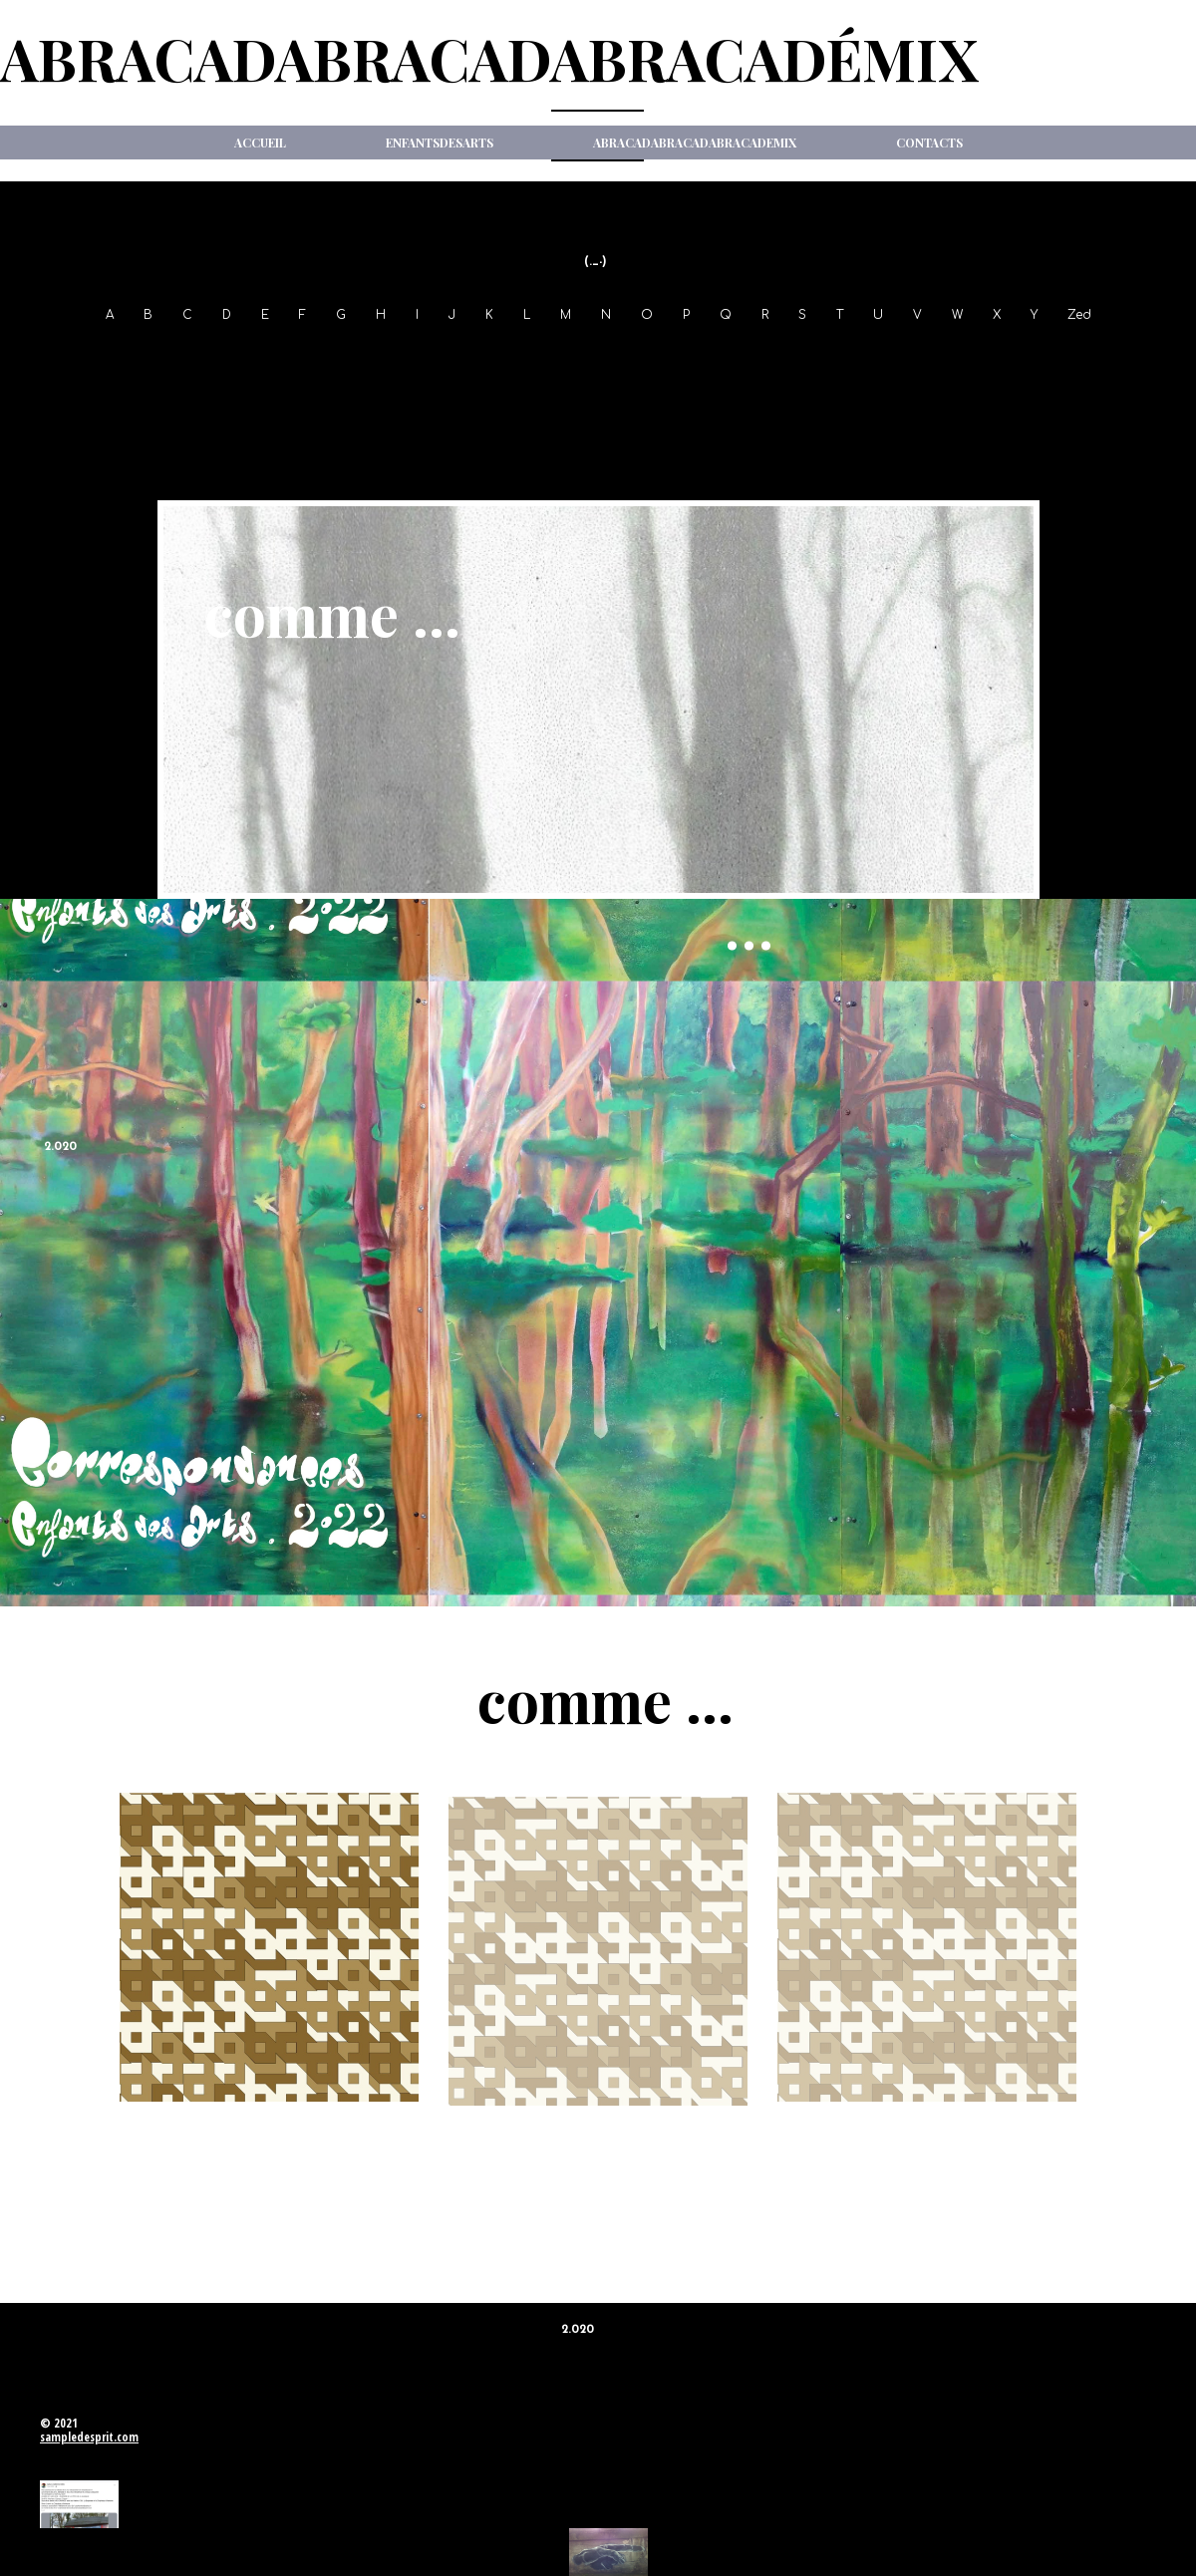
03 (439, 358)
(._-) (595, 262)
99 (259, 358)
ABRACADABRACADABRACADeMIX (694, 142)
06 (564, 358)
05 (522, 358)
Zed (1079, 315)
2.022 (598, 401)
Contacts (929, 142)
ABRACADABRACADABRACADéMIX (489, 58)
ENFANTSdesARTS (439, 142)
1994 (52, 358)
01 (358, 358)
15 (928, 358)
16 (966, 358)
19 (1076, 358)
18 (1040, 358)
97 (179, 358)
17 (1003, 358)
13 (852, 358)
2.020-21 (1132, 358)
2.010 (734, 358)
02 (397, 358)
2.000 (309, 358)
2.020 (60, 1147)
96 (139, 358)
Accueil (260, 142)
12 (814, 358)
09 (686, 358)
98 (219, 358)
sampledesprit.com (89, 2437)
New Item (598, 200)
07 (605, 358)
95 (98, 358)
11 (779, 358)
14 (890, 358)
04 (480, 358)
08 (645, 358)
